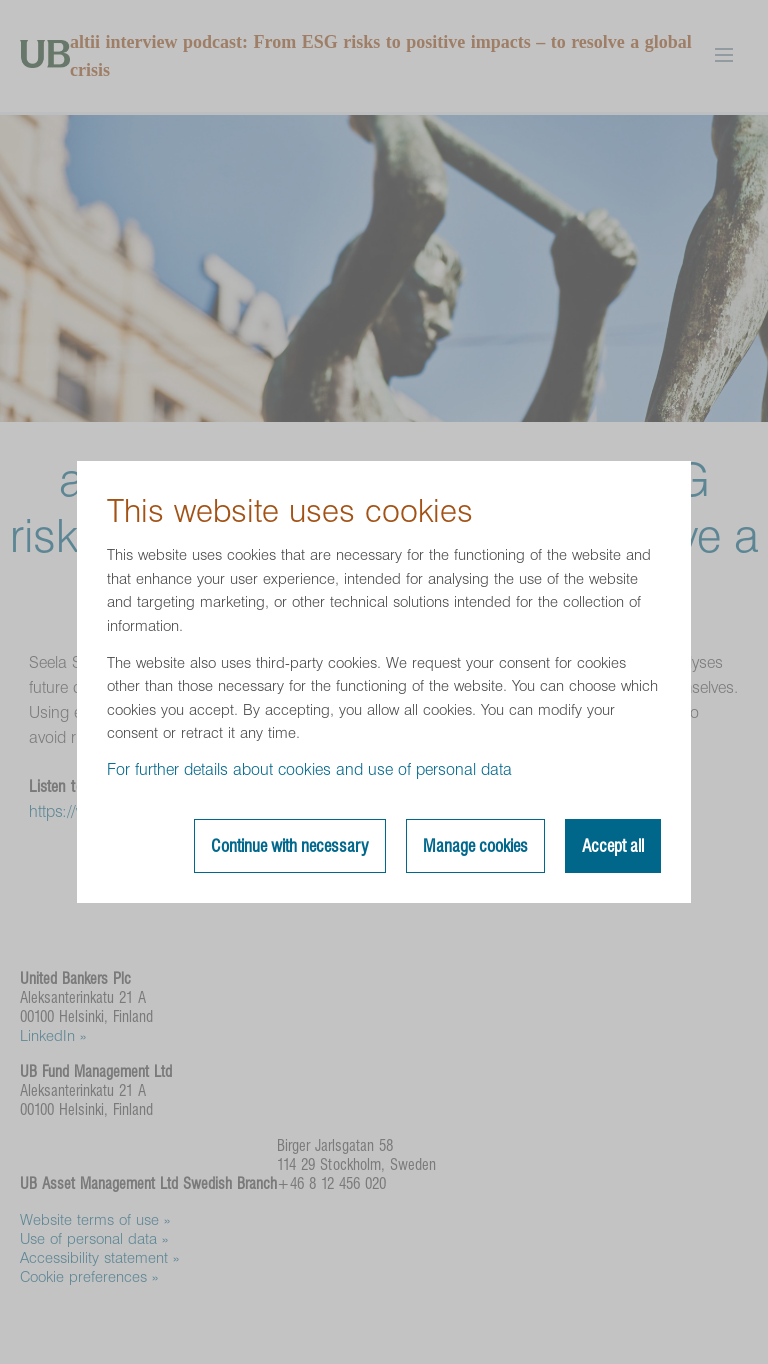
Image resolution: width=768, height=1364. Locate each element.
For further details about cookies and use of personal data (309, 769)
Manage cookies (475, 846)
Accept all (613, 846)
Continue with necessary (290, 846)
